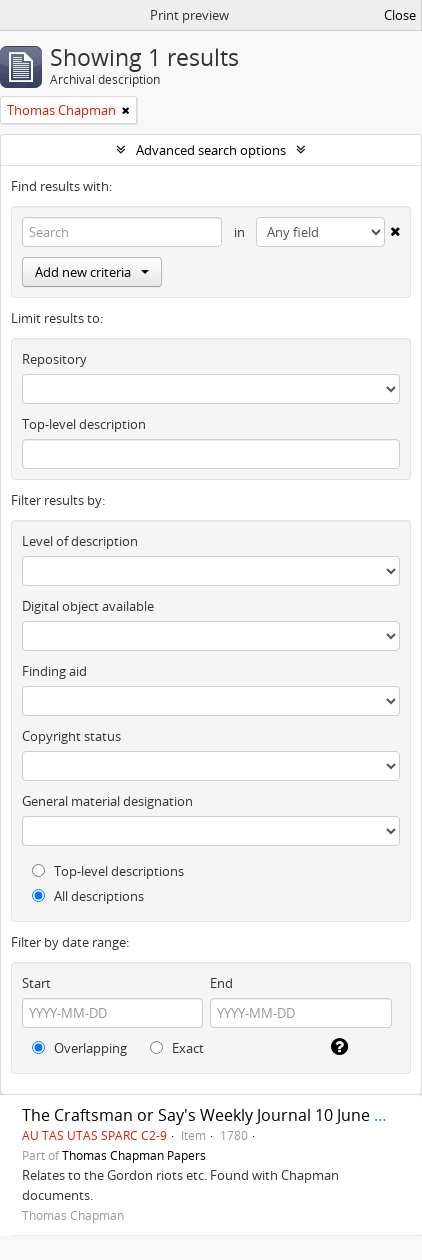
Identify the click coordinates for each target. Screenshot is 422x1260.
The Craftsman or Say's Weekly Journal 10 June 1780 (216, 1115)
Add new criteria (92, 272)
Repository (54, 359)
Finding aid (54, 671)
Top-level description (84, 424)
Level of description (80, 541)
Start (36, 983)
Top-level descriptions (108, 871)
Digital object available (88, 606)
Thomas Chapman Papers (134, 1155)
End (221, 983)
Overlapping (79, 1048)
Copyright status (71, 736)
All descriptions (88, 896)
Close (400, 15)
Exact (177, 1048)
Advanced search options (211, 150)
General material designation (107, 801)
